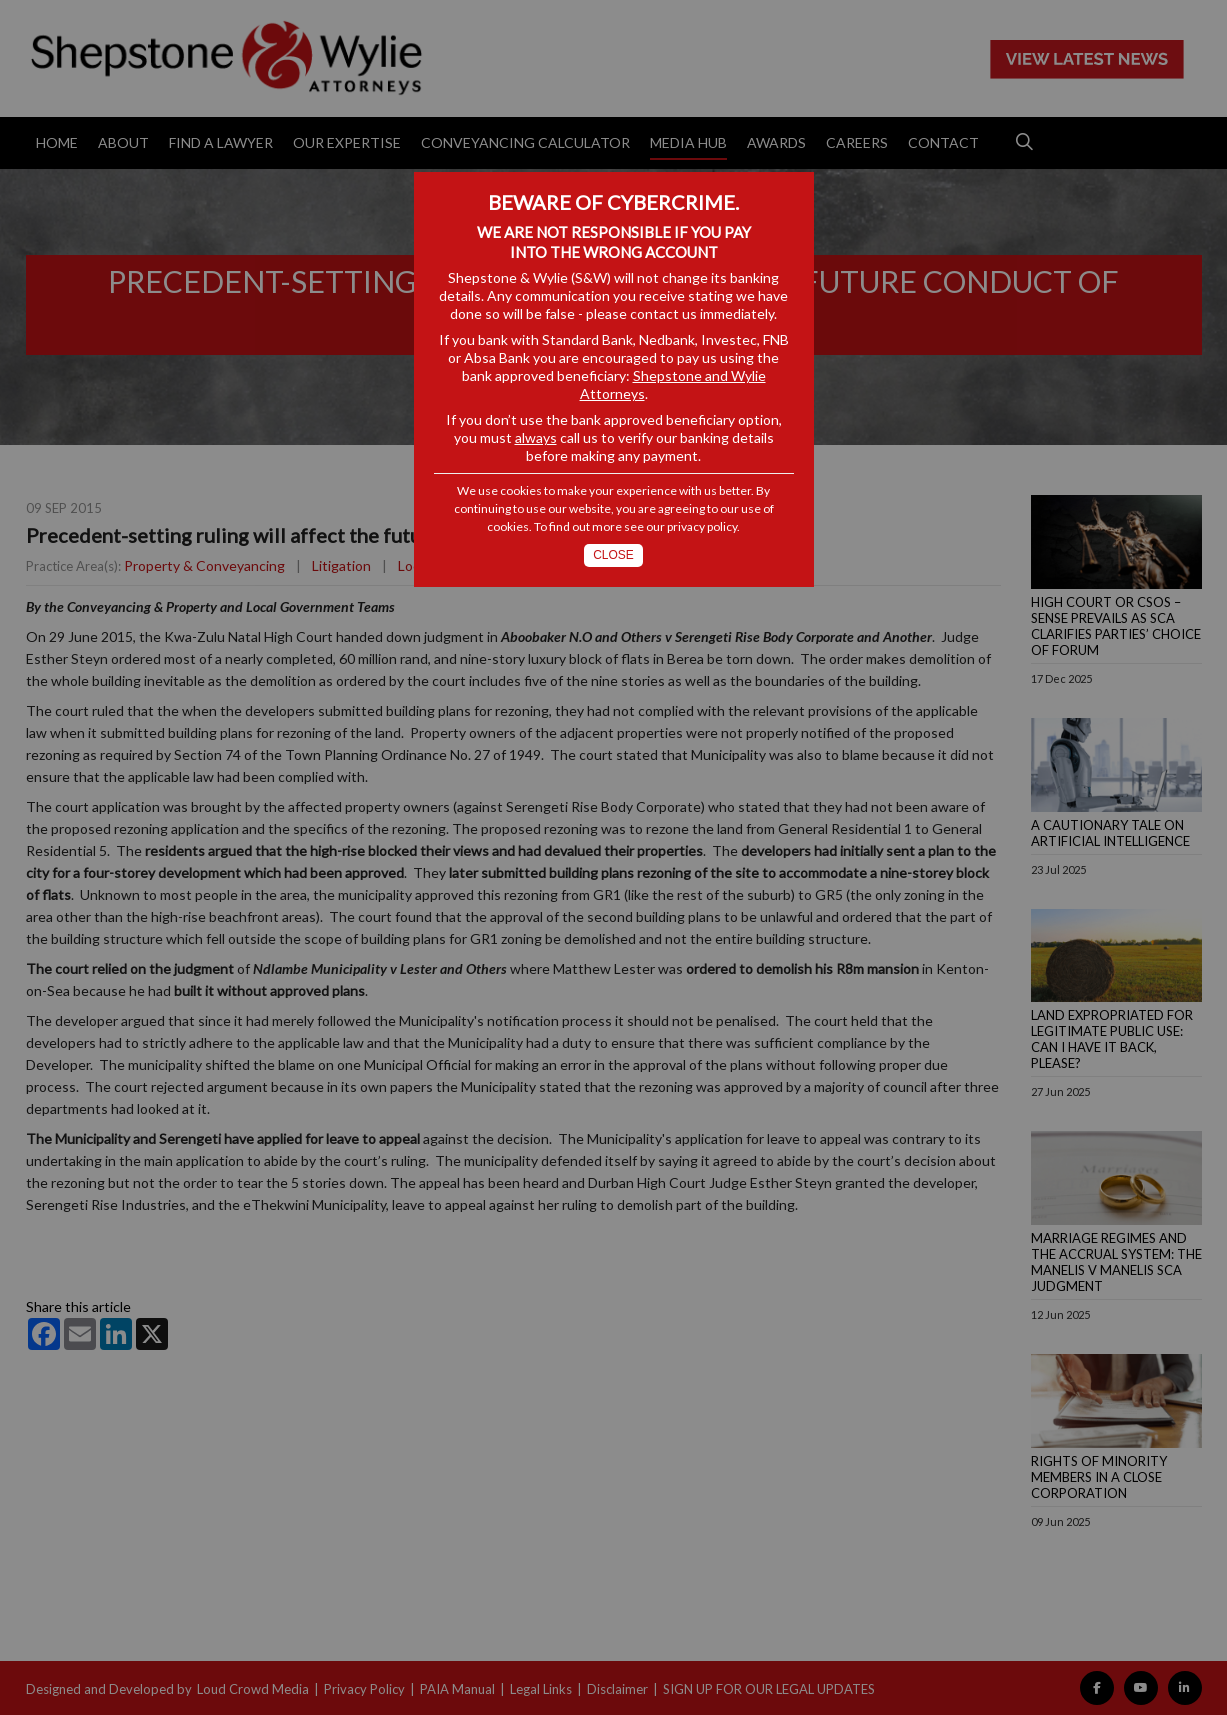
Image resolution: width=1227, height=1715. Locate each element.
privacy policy (702, 526)
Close (613, 555)
